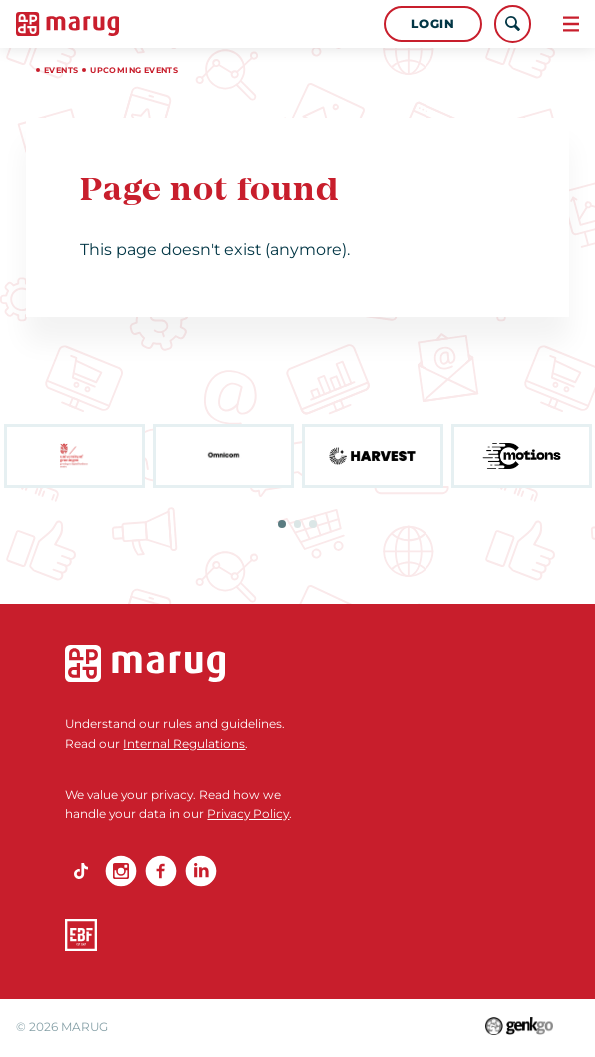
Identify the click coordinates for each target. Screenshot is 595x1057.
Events (61, 70)
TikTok (81, 871)
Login (432, 23)
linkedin (201, 871)
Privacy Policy (248, 813)
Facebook (161, 871)
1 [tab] (282, 524)
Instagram (121, 871)
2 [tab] (298, 524)
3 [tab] (313, 524)
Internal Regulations (184, 743)
